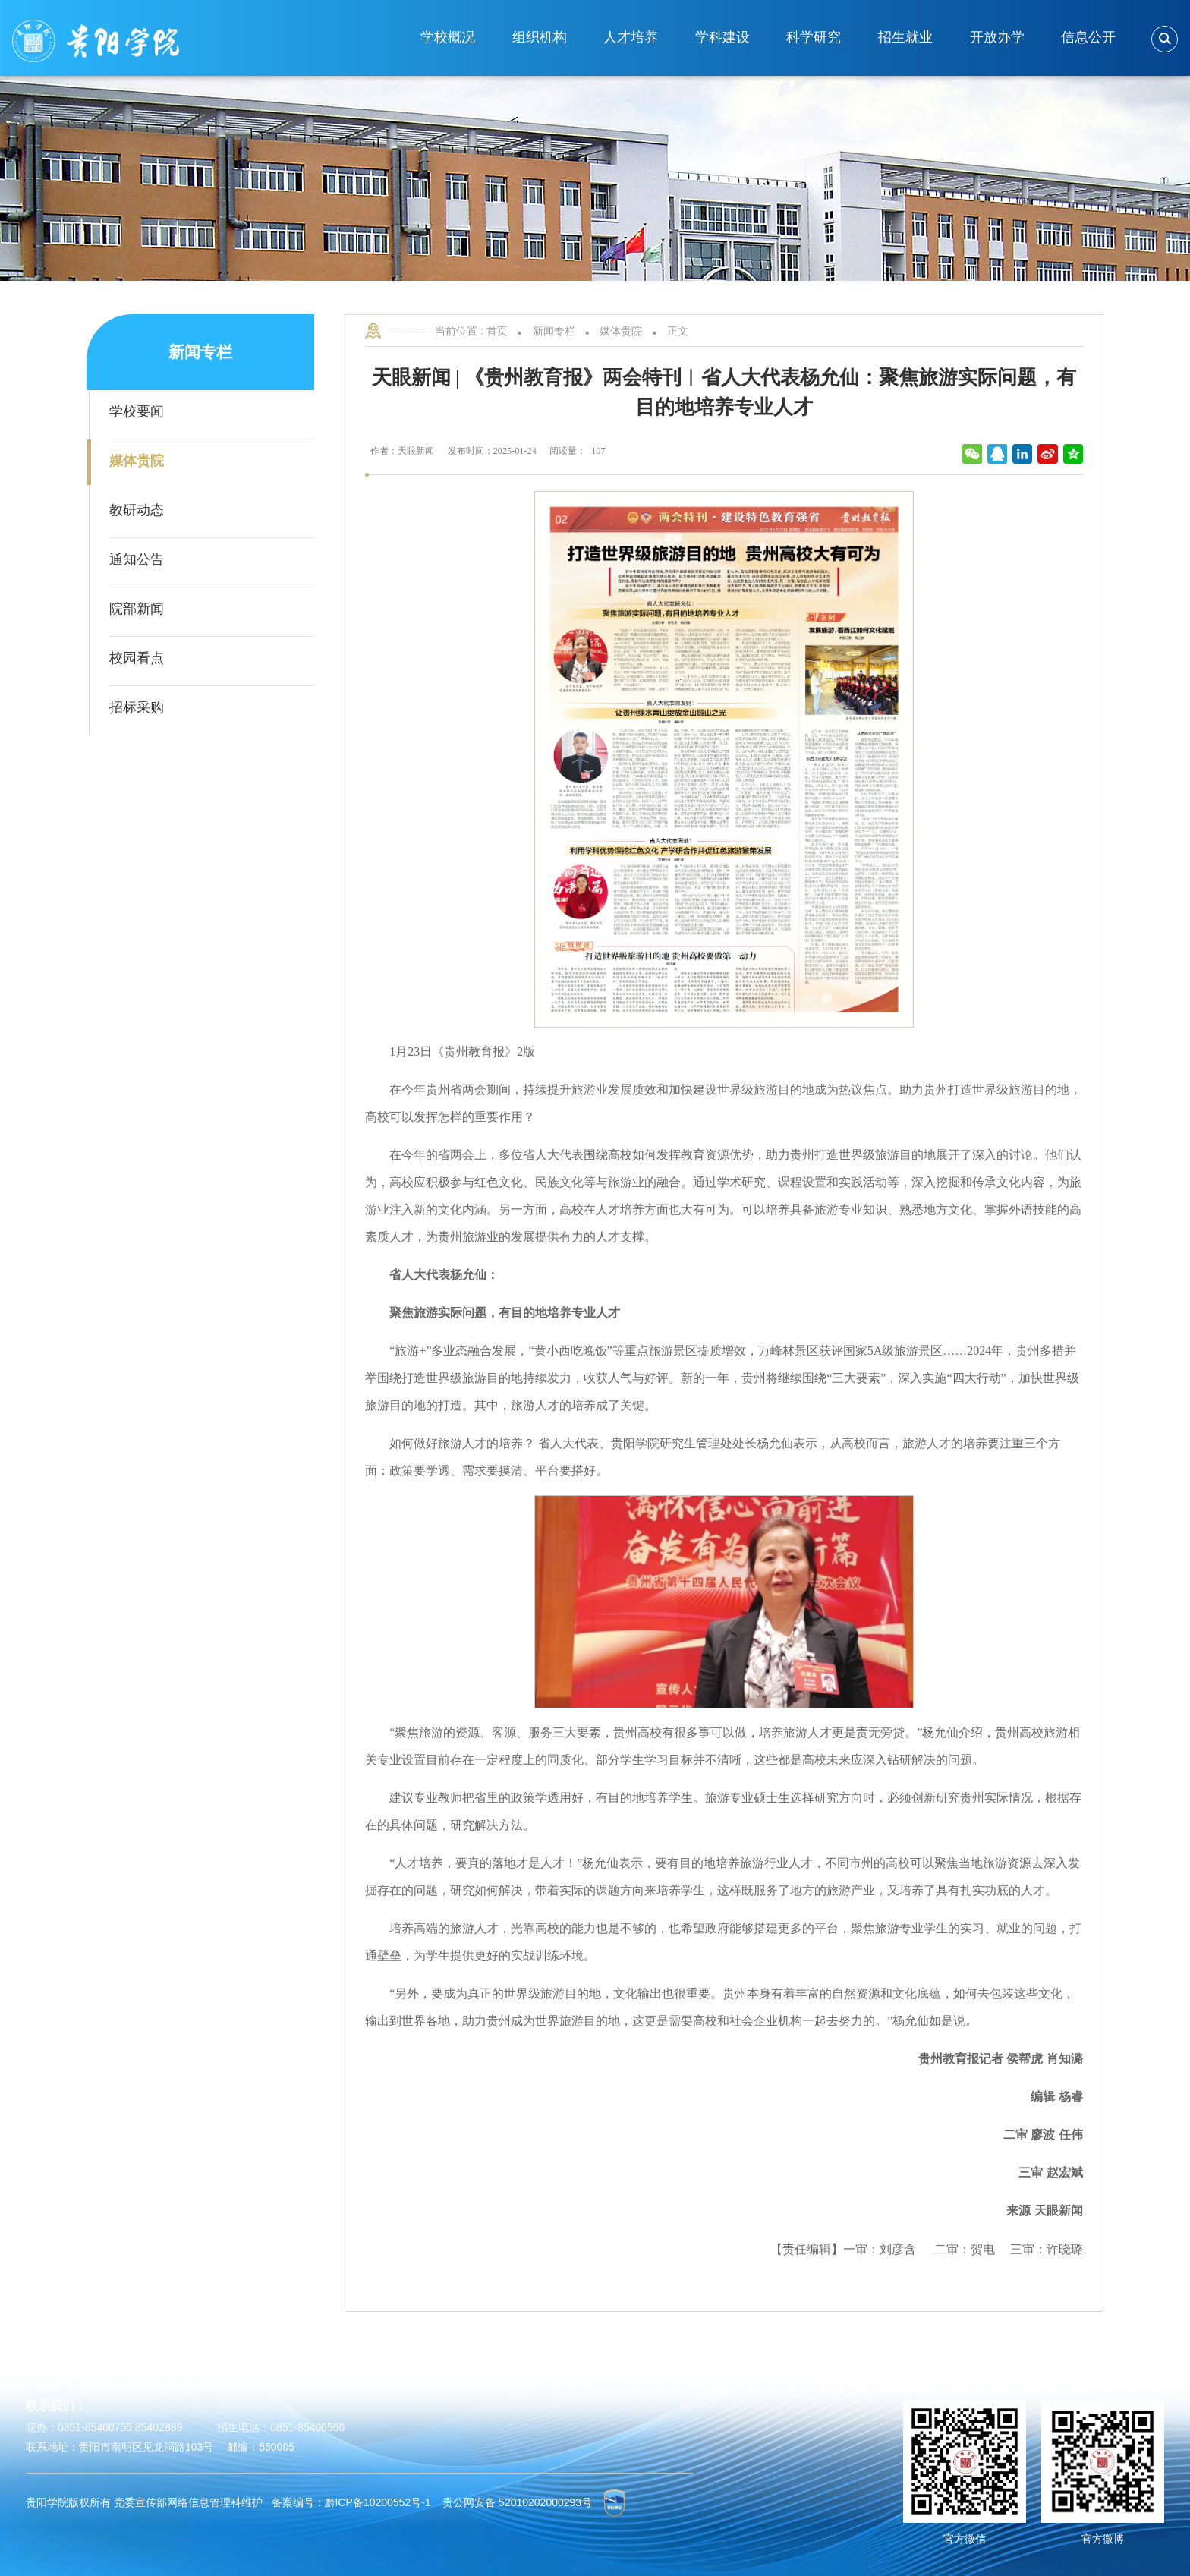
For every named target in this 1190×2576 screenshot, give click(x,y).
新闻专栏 (554, 331)
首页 (497, 331)
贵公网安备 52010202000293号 (517, 2502)
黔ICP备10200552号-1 (378, 2502)
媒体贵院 (621, 331)
